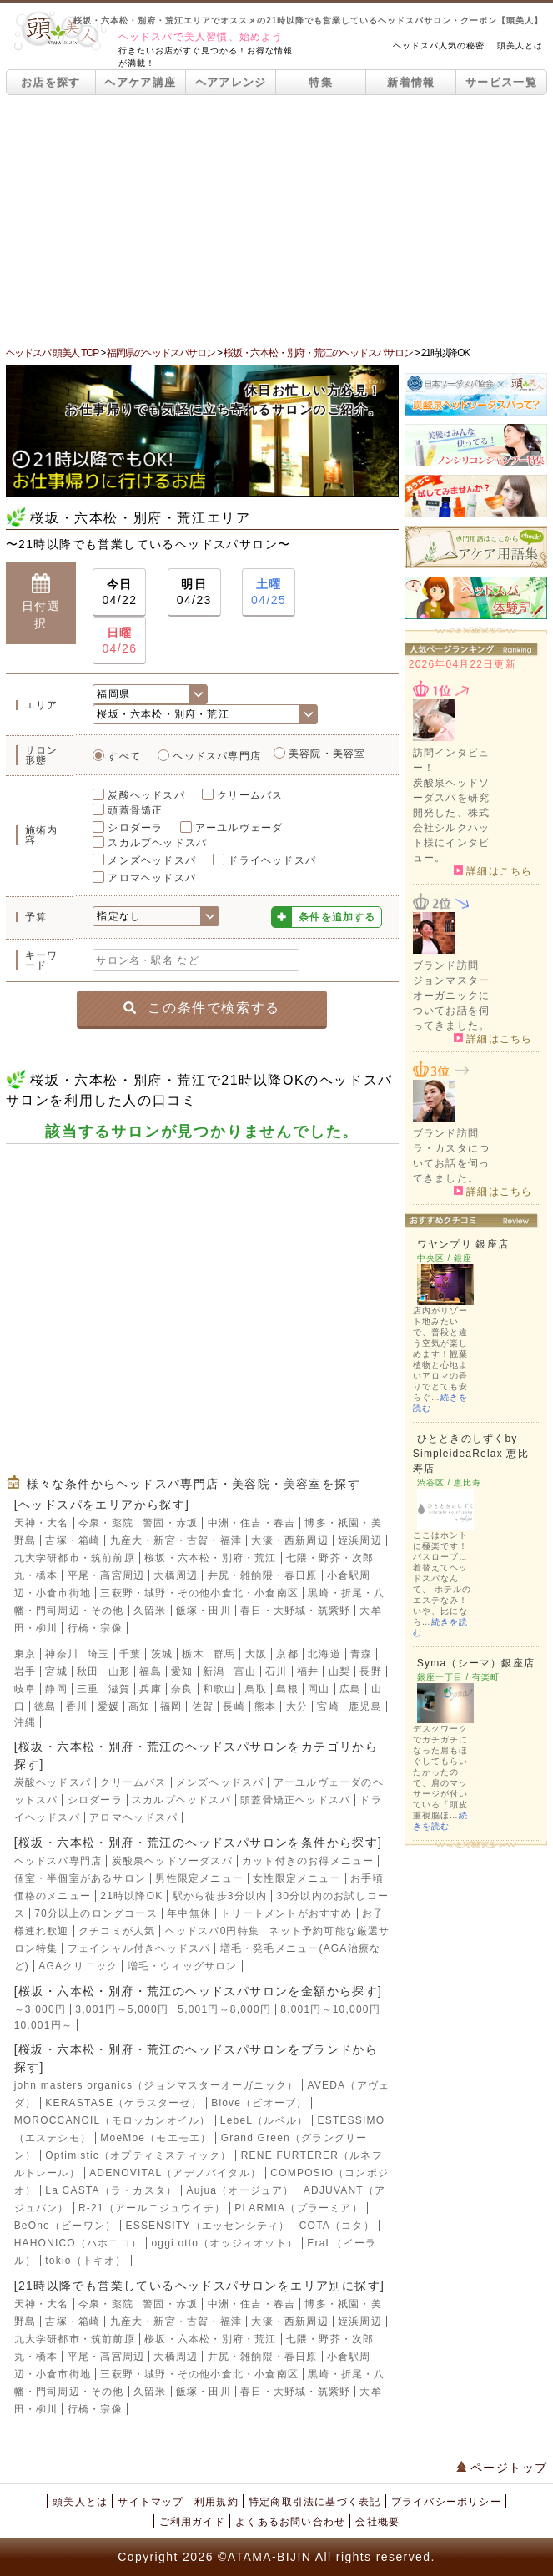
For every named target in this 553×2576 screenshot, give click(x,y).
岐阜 (25, 1689)
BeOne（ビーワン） (65, 2225)
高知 (139, 1706)
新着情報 (411, 82)
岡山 (318, 1689)
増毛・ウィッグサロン (183, 1966)
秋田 (87, 1671)
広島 (350, 1689)
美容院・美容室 (327, 753)
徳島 (45, 1706)
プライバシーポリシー (446, 2502)
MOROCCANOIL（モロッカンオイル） (112, 2120)
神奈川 (61, 1654)
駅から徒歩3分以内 (220, 1896)
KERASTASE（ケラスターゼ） (123, 2103)
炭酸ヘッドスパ (146, 795)
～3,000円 (40, 2009)
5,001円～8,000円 (224, 2009)
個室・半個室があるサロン (80, 1878)
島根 (287, 1689)
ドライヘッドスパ (272, 860)
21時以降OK (131, 1896)
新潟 (213, 1671)
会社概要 (377, 2522)
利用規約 (216, 2502)
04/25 (268, 591)
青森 (361, 1654)
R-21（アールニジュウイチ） (151, 2208)
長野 (370, 1671)
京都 (287, 1654)
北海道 (324, 1654)
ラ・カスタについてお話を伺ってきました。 (451, 1163)
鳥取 (256, 1689)
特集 (321, 82)
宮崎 (328, 1706)
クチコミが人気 (116, 1931)
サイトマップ (150, 2502)
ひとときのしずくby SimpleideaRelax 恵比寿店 (471, 1454)
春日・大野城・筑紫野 (295, 1610)
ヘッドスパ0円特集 (212, 1931)
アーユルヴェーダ (239, 828)
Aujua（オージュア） (240, 2190)
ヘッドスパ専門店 (217, 756)
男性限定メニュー (199, 1878)
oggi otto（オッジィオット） (224, 2243)
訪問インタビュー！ (451, 760)
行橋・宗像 (95, 1628)
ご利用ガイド (192, 2522)
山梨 (339, 1671)
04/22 (119, 591)
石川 (276, 1671)
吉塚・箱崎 (72, 1540)
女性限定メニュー (297, 1878)
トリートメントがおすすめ (286, 1913)
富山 (245, 1671)
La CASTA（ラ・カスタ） (111, 2190)
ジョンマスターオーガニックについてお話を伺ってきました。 (451, 1003)
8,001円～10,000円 (330, 2009)
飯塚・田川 (203, 1610)
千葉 (130, 1654)
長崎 (233, 1706)
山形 (119, 1671)
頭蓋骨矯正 (135, 810)
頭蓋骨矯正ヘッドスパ (295, 1800)
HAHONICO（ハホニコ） (78, 2243)
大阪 (256, 1654)
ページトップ (502, 2467)
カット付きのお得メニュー (308, 1861)
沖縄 (25, 1722)
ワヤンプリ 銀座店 (463, 1244)
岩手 (25, 1671)
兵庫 (150, 1689)
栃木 (193, 1654)
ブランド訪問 (446, 965)
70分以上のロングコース (96, 1913)
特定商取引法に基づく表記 (314, 2502)
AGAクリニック (78, 1966)
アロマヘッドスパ (152, 878)
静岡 (56, 1689)
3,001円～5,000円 (121, 2009)
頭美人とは (520, 45)
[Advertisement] (276, 220)
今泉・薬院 (105, 1523)
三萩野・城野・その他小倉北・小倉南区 (199, 1593)
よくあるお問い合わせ (290, 2522)
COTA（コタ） (337, 2225)
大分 (297, 1706)
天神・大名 (41, 1523)
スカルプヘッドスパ (157, 843)
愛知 (182, 1671)
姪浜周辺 (360, 1540)
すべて (124, 756)
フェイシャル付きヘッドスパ (139, 1948)
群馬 (224, 1654)
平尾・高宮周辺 (106, 1575)
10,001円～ (43, 2025)
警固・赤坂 (170, 1523)
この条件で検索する (201, 1008)
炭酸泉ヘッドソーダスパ (172, 1861)
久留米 (150, 1610)
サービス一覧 (501, 82)
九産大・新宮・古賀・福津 (176, 1540)
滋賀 (119, 1689)
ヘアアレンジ (231, 82)
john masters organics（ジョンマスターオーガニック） (156, 2085)
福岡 (171, 1706)
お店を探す (51, 82)
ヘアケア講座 (140, 82)
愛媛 (108, 1706)
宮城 (56, 1671)
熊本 (265, 1706)
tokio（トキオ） (85, 2260)
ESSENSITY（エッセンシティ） (207, 2225)
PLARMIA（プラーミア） (298, 2208)
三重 (87, 1689)
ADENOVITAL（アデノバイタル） (175, 2173)
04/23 (194, 591)
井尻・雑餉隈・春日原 (263, 1575)
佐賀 (203, 1706)
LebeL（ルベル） (264, 2120)
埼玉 (98, 1654)
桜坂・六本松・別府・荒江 (210, 1558)
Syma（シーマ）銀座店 (476, 1663)
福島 (150, 1671)
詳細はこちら (493, 870)
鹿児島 (365, 1706)
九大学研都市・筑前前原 (74, 1558)
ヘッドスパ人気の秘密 (439, 45)
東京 (25, 1654)
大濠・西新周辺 (289, 1540)
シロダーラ (135, 828)
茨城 (162, 1654)
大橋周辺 (175, 1575)
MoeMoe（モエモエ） (155, 2138)
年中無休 (189, 1913)
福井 (308, 1671)
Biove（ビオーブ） (259, 2103)
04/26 (119, 639)
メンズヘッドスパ (152, 860)
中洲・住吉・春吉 (252, 1523)
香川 (77, 1706)
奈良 (182, 1689)
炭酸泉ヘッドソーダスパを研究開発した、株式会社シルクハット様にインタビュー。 (451, 820)
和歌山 (219, 1689)
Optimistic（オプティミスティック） (138, 2155)
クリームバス (250, 795)
